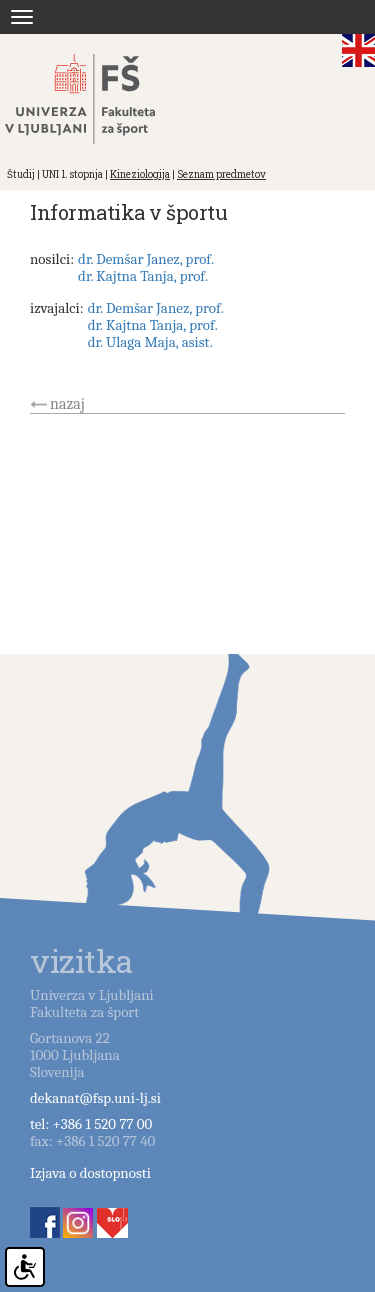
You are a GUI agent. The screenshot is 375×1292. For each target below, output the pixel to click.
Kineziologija (140, 174)
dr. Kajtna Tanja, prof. (143, 276)
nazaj (67, 404)
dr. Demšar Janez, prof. (146, 259)
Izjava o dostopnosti (90, 1173)
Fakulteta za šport (102, 99)
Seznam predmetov (221, 174)
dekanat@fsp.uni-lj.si (95, 1098)
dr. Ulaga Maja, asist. (150, 342)
